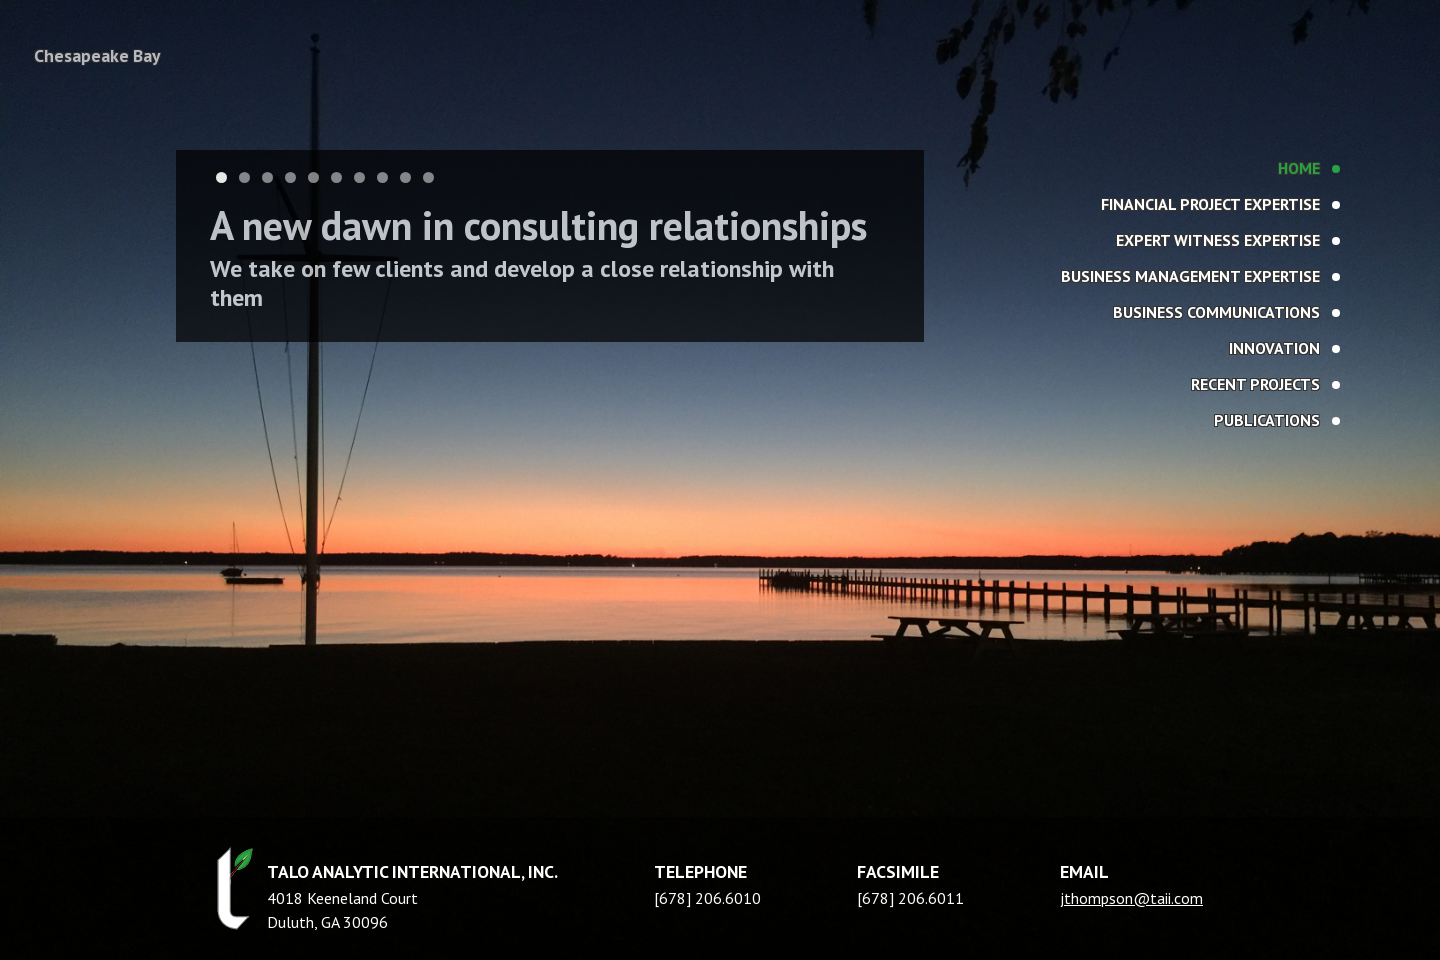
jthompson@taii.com (1131, 898)
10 (428, 177)
